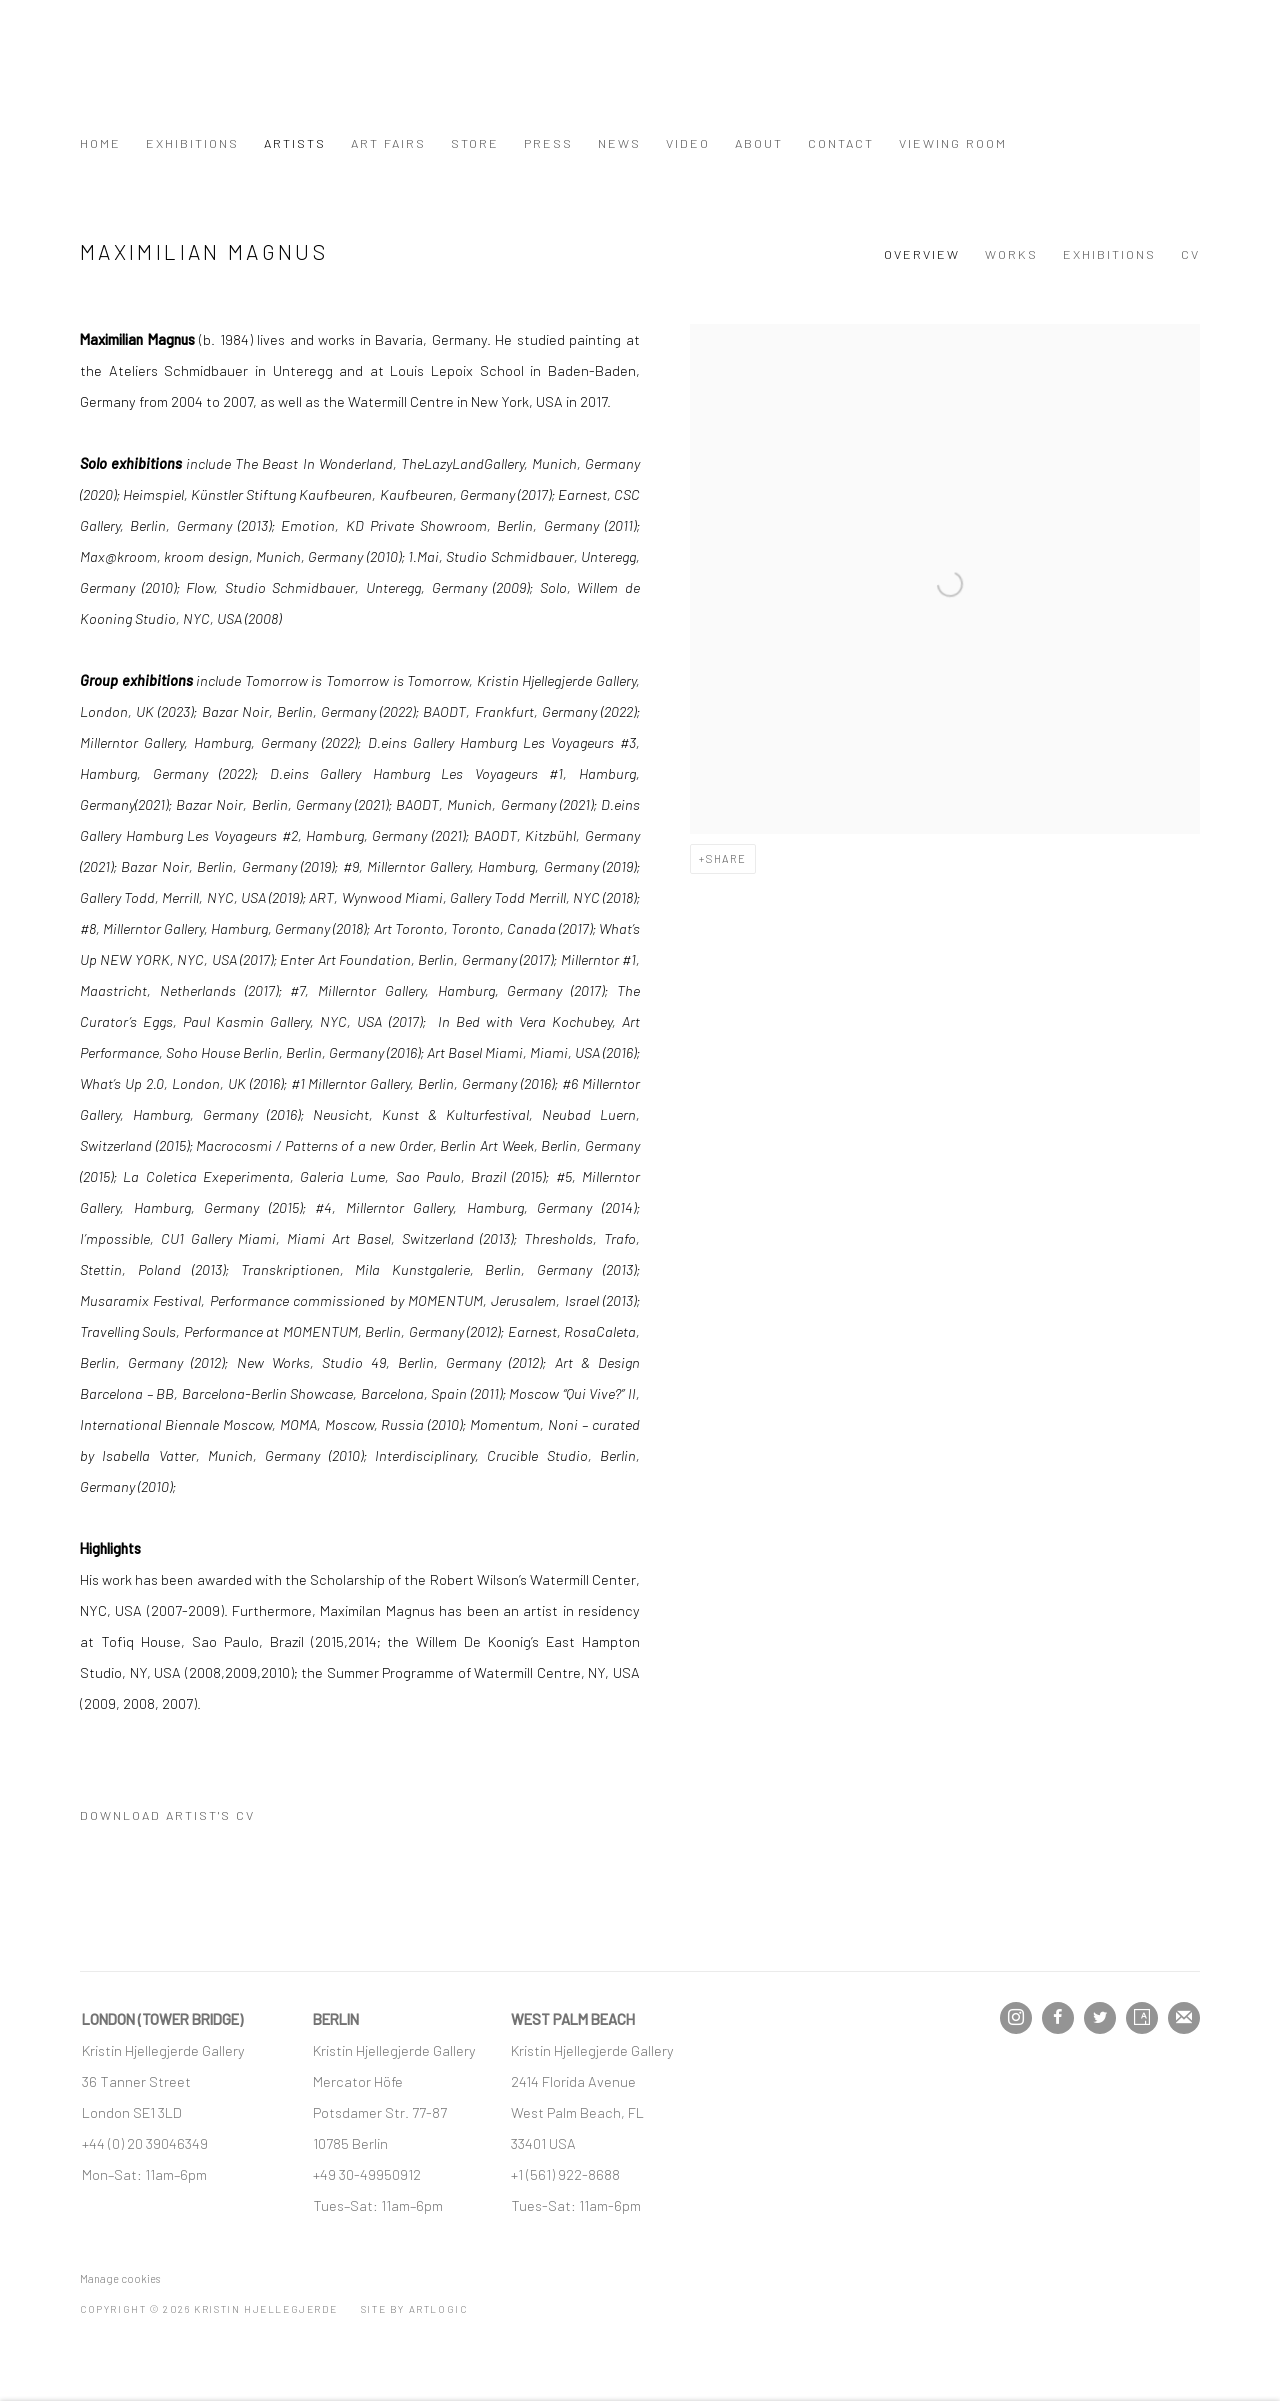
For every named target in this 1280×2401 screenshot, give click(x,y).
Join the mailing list (1184, 2018)
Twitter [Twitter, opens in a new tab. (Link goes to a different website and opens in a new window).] (1100, 2018)
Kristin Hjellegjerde (180, 75)
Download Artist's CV (183, 1819)
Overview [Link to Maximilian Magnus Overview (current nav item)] (922, 254)
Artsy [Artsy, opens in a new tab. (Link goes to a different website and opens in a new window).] (1142, 2018)
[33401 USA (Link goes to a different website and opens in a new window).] (543, 2143)
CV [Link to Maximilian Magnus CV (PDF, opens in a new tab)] (1190, 254)
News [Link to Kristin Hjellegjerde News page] (619, 143)
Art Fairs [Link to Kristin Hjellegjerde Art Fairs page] (388, 143)
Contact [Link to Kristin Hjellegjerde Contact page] (841, 143)
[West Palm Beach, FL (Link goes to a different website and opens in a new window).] (579, 2112)
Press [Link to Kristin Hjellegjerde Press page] (548, 143)
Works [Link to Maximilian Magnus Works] (1011, 254)
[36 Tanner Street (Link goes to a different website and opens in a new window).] (136, 2081)
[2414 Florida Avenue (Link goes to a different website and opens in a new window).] (573, 2081)
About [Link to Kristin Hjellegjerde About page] (759, 143)
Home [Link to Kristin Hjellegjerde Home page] (100, 143)
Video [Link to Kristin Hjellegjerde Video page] (688, 143)
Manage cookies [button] (120, 2278)
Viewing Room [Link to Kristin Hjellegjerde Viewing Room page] (953, 143)
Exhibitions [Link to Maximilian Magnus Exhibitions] (1109, 254)
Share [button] (726, 858)
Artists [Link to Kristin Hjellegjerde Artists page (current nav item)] (295, 143)
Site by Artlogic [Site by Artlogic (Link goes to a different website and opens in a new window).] (414, 2309)
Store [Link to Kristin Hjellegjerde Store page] (475, 143)
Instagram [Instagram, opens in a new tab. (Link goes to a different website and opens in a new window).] (1016, 2018)
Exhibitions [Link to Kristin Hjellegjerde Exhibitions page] (192, 143)
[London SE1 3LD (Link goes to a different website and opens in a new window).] (133, 2112)
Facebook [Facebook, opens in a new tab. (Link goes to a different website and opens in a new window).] (1058, 2018)
